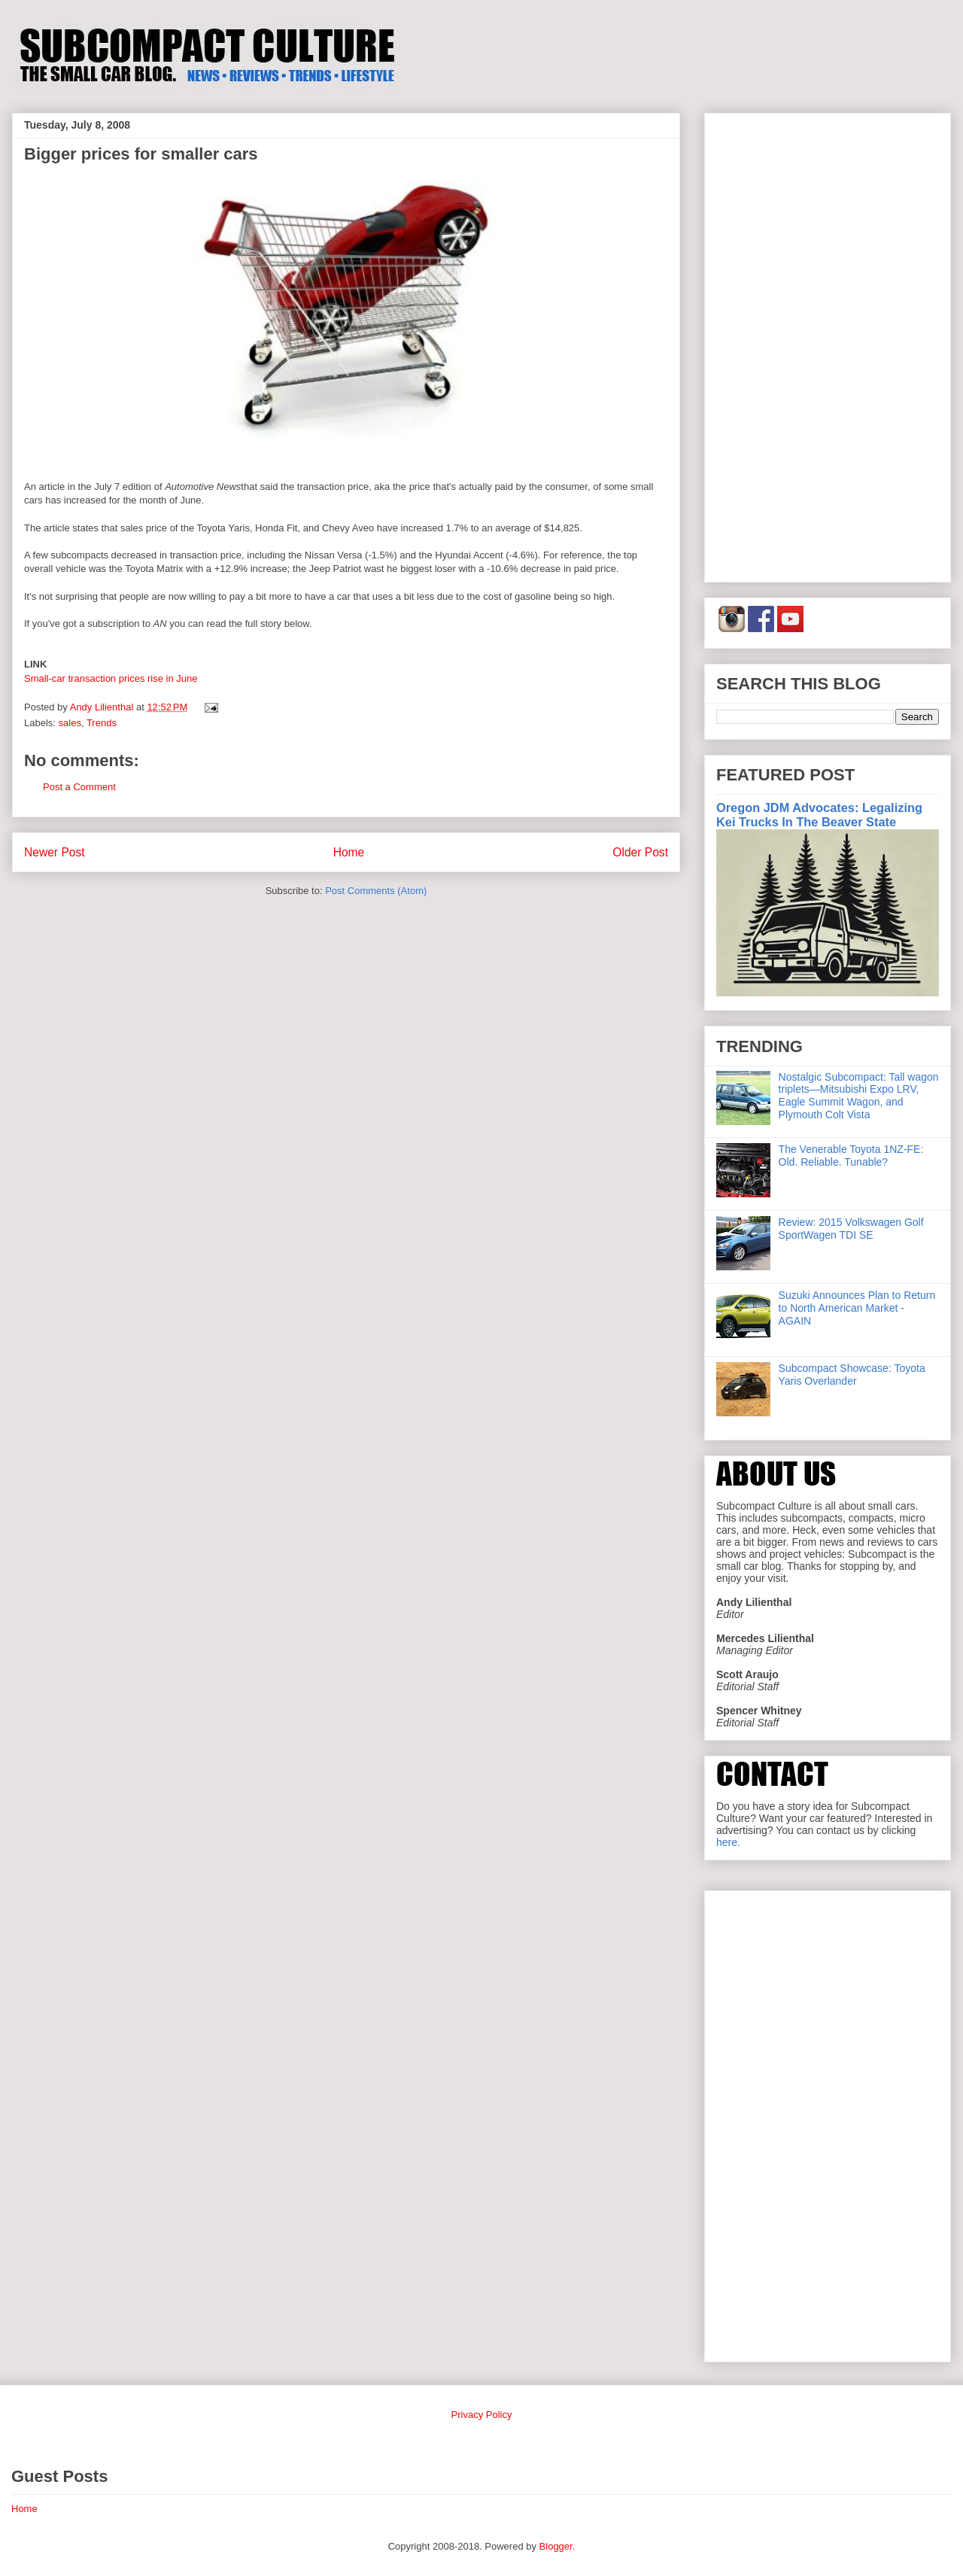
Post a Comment (79, 786)
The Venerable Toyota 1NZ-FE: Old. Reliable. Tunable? (851, 1155)
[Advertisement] (827, 344)
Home (349, 852)
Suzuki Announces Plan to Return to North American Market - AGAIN (857, 1308)
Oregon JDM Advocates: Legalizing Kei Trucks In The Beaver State (819, 815)
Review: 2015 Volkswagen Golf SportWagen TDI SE (851, 1228)
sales (70, 722)
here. (728, 1842)
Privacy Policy (481, 2414)
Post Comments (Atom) (376, 890)
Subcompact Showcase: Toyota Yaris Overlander (852, 1374)
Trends (102, 722)
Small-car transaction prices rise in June (110, 678)
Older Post (640, 852)
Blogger (556, 2546)
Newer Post (54, 852)
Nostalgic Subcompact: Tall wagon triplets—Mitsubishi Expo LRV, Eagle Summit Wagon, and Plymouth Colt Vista (859, 1096)
